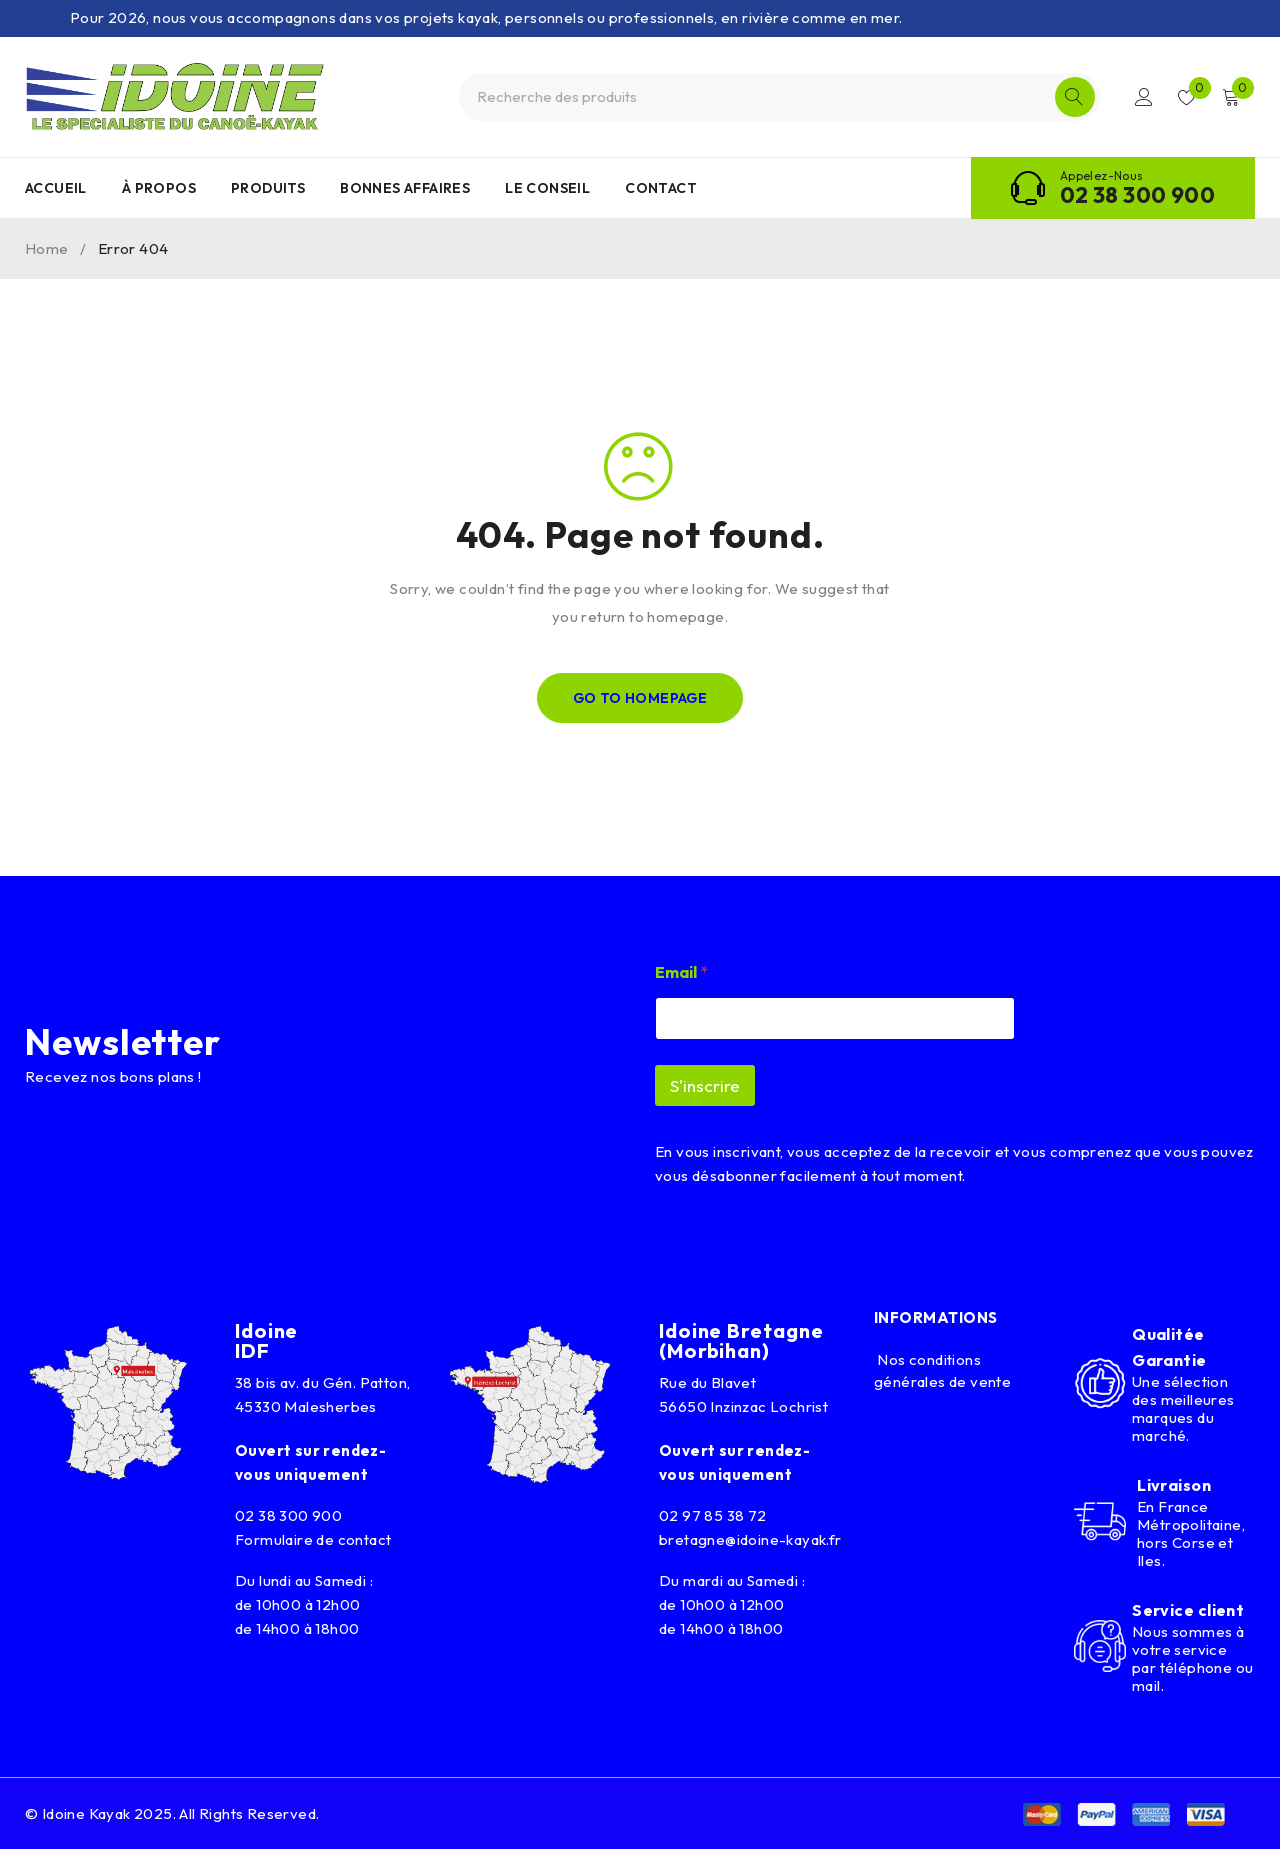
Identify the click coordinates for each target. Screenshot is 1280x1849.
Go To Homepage (640, 698)
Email (681, 972)
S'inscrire (705, 1085)
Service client (1188, 1610)
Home (47, 248)
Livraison (1174, 1485)
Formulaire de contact (313, 1539)
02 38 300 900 (1137, 195)
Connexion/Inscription (1142, 97)
